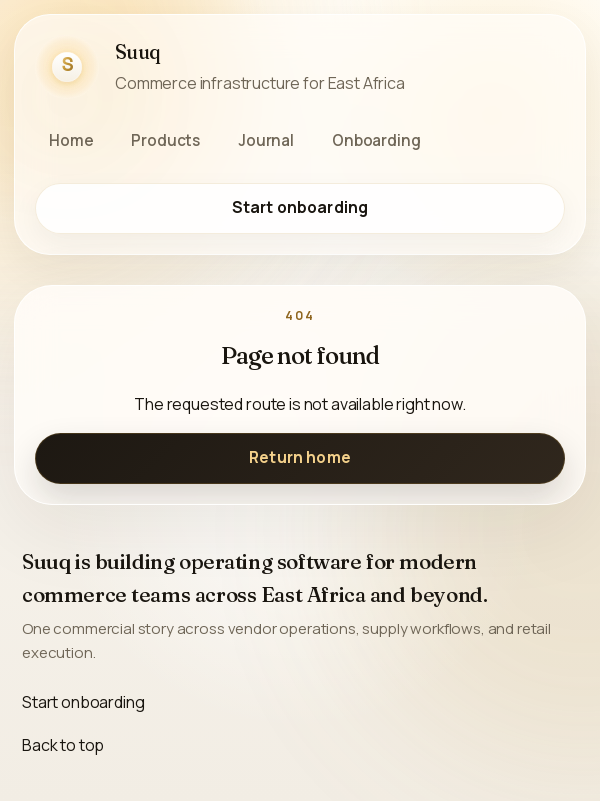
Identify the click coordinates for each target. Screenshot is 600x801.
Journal (266, 140)
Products (165, 140)
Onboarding (376, 140)
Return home (300, 457)
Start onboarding (300, 207)
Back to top (63, 745)
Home (71, 140)
